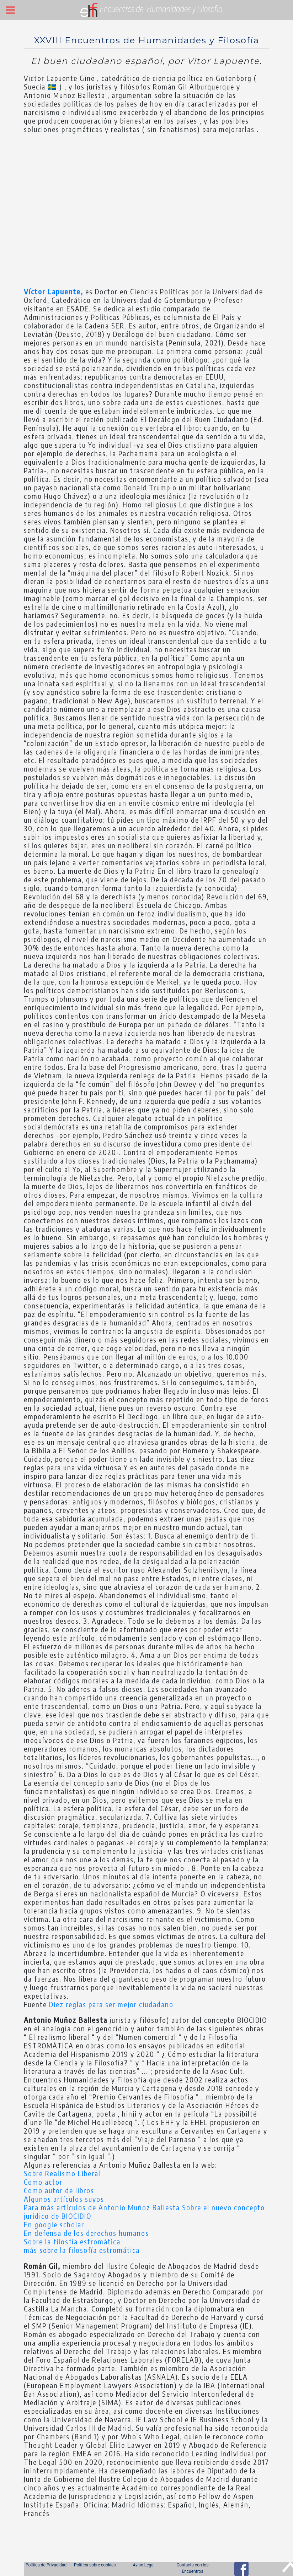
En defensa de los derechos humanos (86, 2232)
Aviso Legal (144, 2565)
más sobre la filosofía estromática (82, 2249)
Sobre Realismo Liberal (62, 2173)
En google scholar (54, 2224)
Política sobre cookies (95, 2565)
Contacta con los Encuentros (192, 2568)
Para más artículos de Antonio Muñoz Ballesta (103, 2207)
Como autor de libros (59, 2190)
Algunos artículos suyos (64, 2198)
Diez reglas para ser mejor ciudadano (111, 2004)
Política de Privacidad (46, 2565)
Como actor (43, 2181)
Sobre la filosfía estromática (72, 2241)
